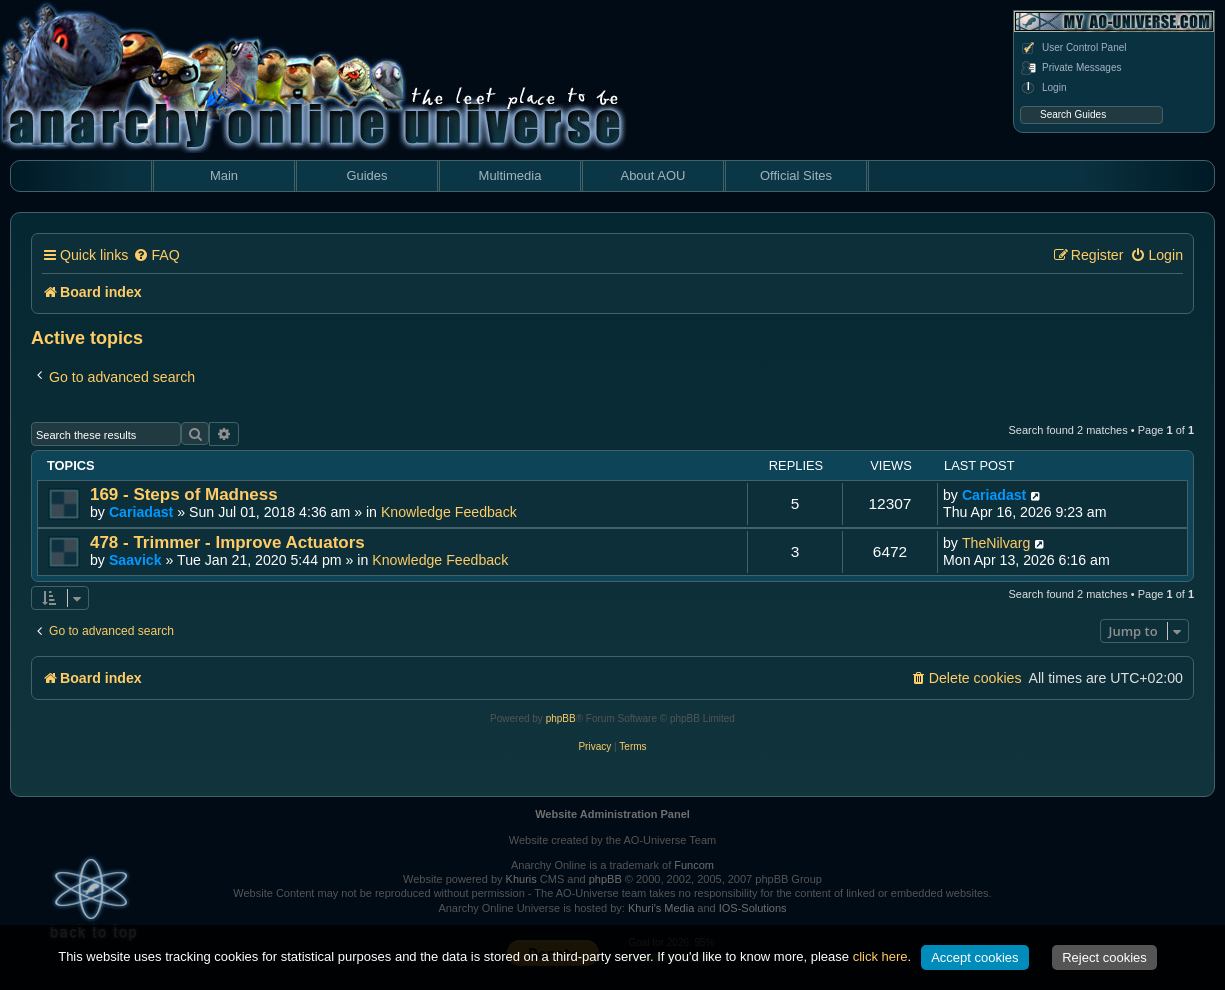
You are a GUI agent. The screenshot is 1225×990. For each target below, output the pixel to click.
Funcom (694, 865)
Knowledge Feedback (449, 512)
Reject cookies (1104, 957)
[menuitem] (156, 255)
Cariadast (141, 512)
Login (1043, 88)
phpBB (561, 718)
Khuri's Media (661, 908)
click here (880, 956)
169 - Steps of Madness (184, 494)
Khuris (521, 879)
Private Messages (1070, 68)
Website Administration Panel (612, 814)
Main (224, 175)
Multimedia (510, 175)
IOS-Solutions (753, 908)
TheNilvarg (996, 543)
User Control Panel (1073, 48)
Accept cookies (974, 957)
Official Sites (796, 175)
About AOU (652, 175)
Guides (366, 175)
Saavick (135, 560)
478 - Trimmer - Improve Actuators (227, 542)
